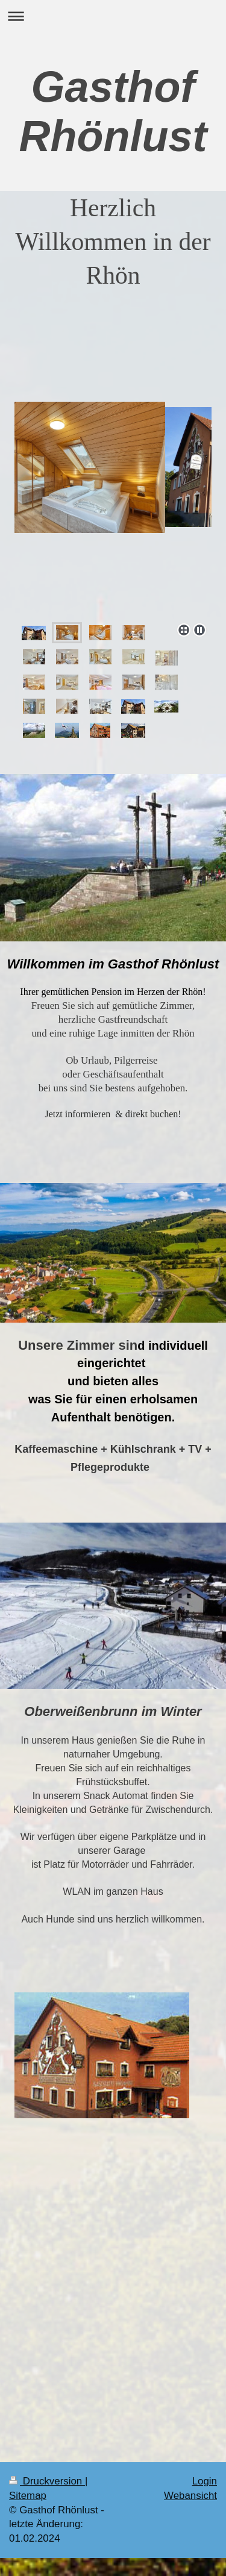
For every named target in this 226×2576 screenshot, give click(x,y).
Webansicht (190, 2495)
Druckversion (47, 2481)
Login (204, 2481)
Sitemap (27, 2495)
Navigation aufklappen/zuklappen (113, 16)
